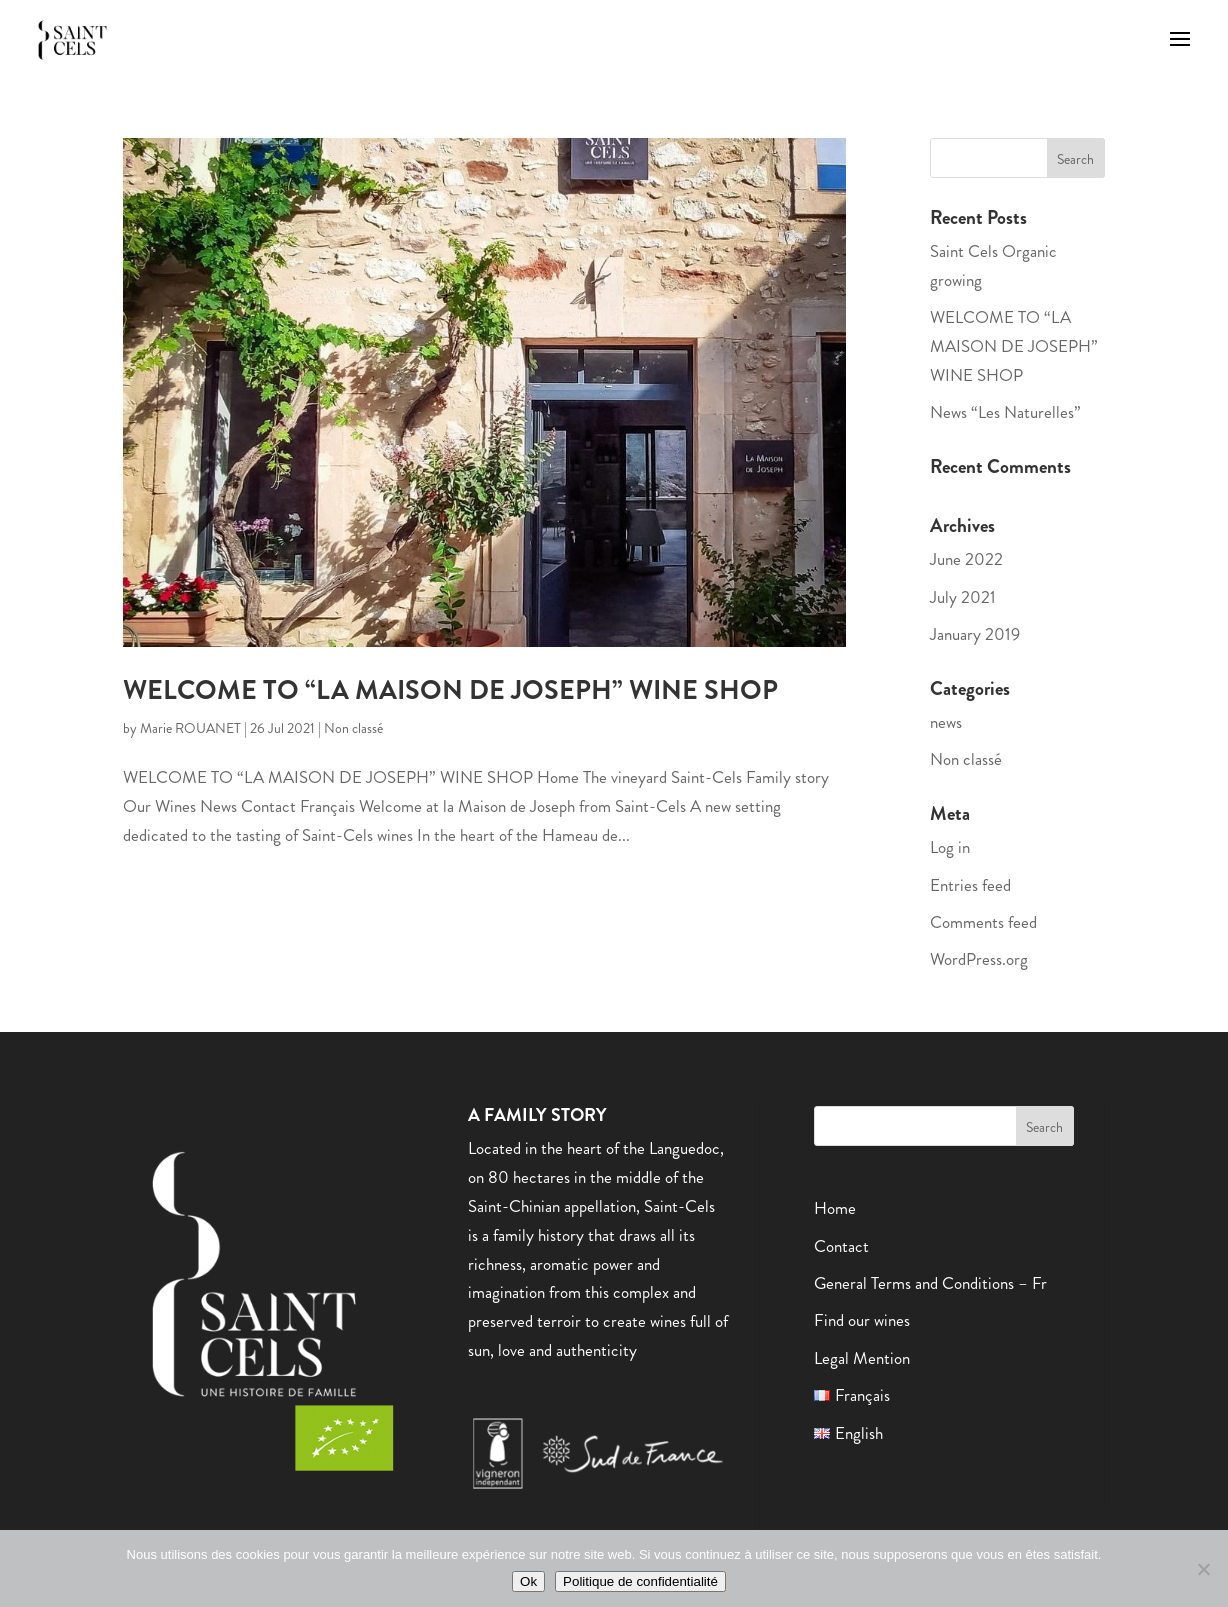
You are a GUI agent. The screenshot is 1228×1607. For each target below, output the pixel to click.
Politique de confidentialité (640, 1581)
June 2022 (966, 559)
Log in (950, 847)
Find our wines (862, 1320)
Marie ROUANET (190, 728)
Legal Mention (862, 1358)
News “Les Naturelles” (1005, 412)
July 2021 (963, 597)
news (946, 722)
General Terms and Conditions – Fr (930, 1283)
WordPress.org (979, 959)
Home (835, 1208)
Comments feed (983, 922)
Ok (528, 1581)
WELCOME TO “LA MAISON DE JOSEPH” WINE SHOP (450, 690)
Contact (841, 1246)
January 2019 (975, 634)
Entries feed (970, 885)
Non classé (353, 728)
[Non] (1203, 1569)
